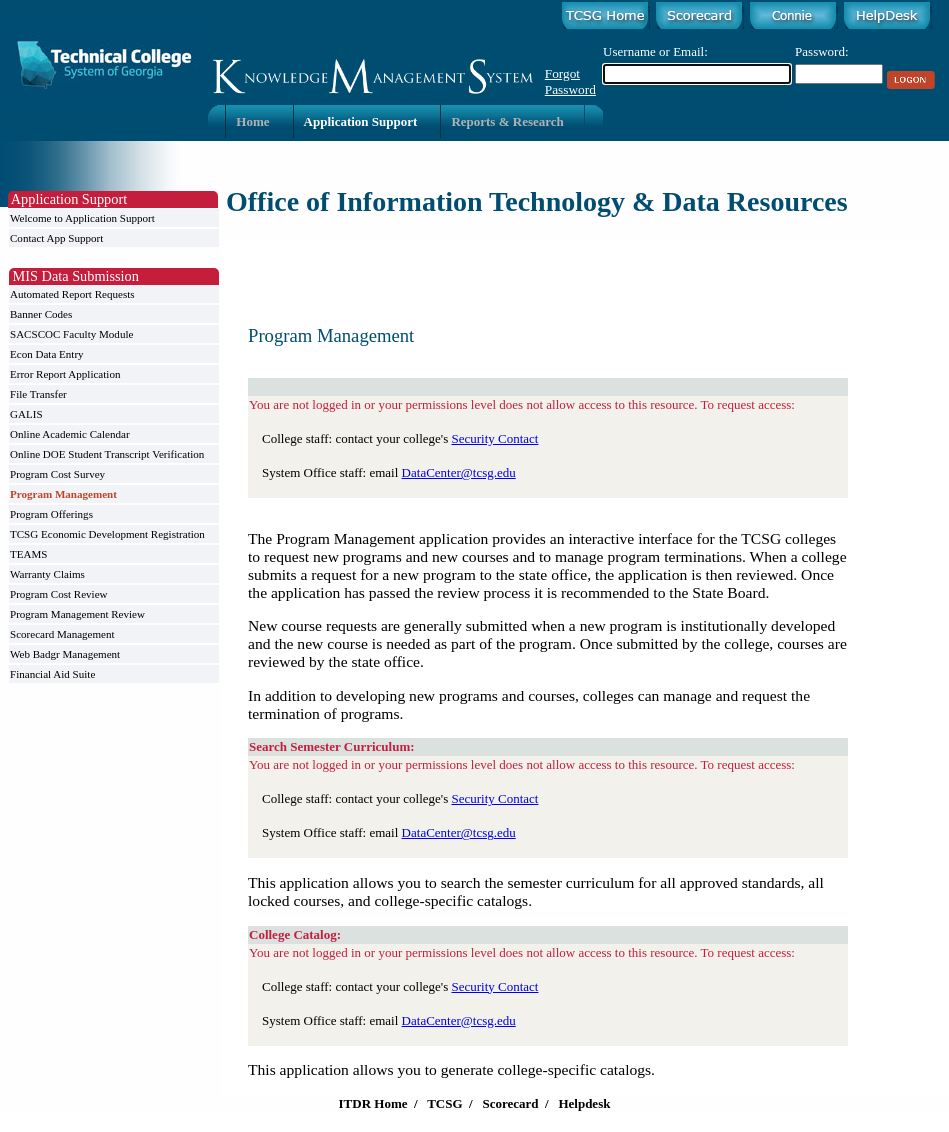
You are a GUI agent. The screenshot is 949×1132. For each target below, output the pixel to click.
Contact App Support (56, 238)
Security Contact (494, 438)
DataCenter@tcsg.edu (459, 472)
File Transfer (38, 394)
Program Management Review (77, 614)
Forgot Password (570, 81)
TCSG (444, 1103)
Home (252, 121)
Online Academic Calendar (70, 434)
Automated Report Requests (72, 294)
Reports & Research (507, 121)
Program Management (63, 494)
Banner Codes (41, 314)
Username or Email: (655, 51)
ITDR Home (373, 1103)
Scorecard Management (62, 634)
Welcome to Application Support (82, 218)
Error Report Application (65, 374)
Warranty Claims (47, 574)
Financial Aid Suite (52, 674)
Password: (821, 51)
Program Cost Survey (57, 474)
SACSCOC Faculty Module (71, 334)
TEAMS (28, 554)
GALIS (26, 414)
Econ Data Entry (47, 354)
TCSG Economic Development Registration (107, 534)
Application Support (361, 121)
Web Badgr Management (65, 654)
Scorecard (510, 1103)
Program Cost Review (59, 594)
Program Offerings (51, 514)
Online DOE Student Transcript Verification (107, 454)
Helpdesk (584, 1103)
